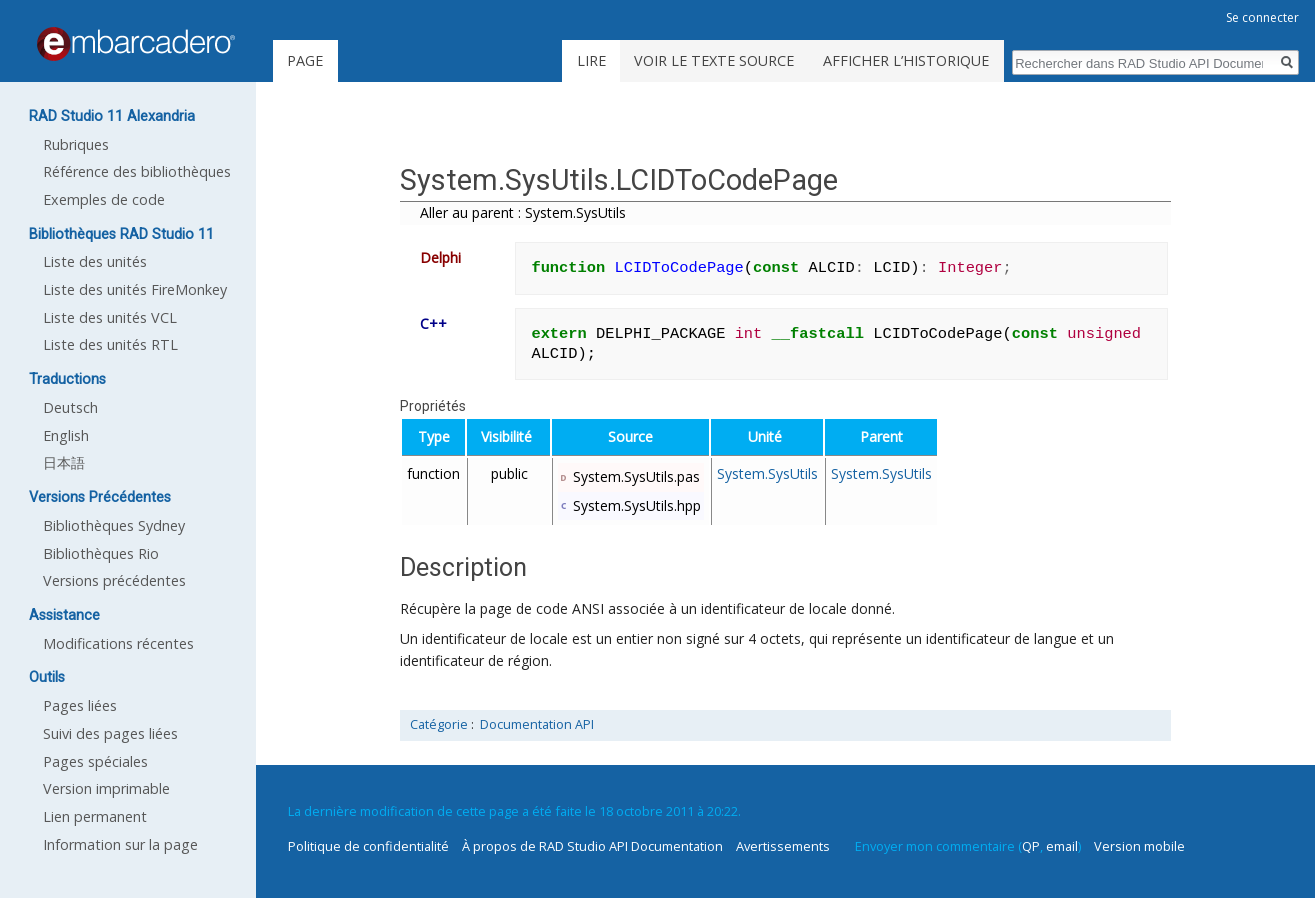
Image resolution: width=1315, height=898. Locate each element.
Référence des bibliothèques (137, 171)
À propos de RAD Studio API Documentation (592, 846)
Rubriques (76, 144)
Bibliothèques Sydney (114, 525)
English (66, 435)
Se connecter (1262, 17)
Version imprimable (106, 788)
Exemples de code (104, 199)
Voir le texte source (714, 60)
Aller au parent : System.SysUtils (523, 212)
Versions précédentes (114, 580)
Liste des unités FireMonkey (135, 289)
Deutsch (70, 407)
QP (1031, 846)
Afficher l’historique (906, 60)
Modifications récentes (118, 643)
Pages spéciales (95, 761)
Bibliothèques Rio (101, 553)
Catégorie (439, 724)
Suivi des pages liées (110, 733)
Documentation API (537, 724)
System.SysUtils (767, 473)
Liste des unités (95, 261)
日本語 (64, 462)
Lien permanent (95, 816)
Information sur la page (120, 844)
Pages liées (80, 705)
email (1062, 846)
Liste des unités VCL (110, 317)
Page (305, 60)
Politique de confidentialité (368, 846)
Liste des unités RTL (110, 344)
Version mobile (1139, 846)
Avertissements (783, 846)
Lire (591, 60)
